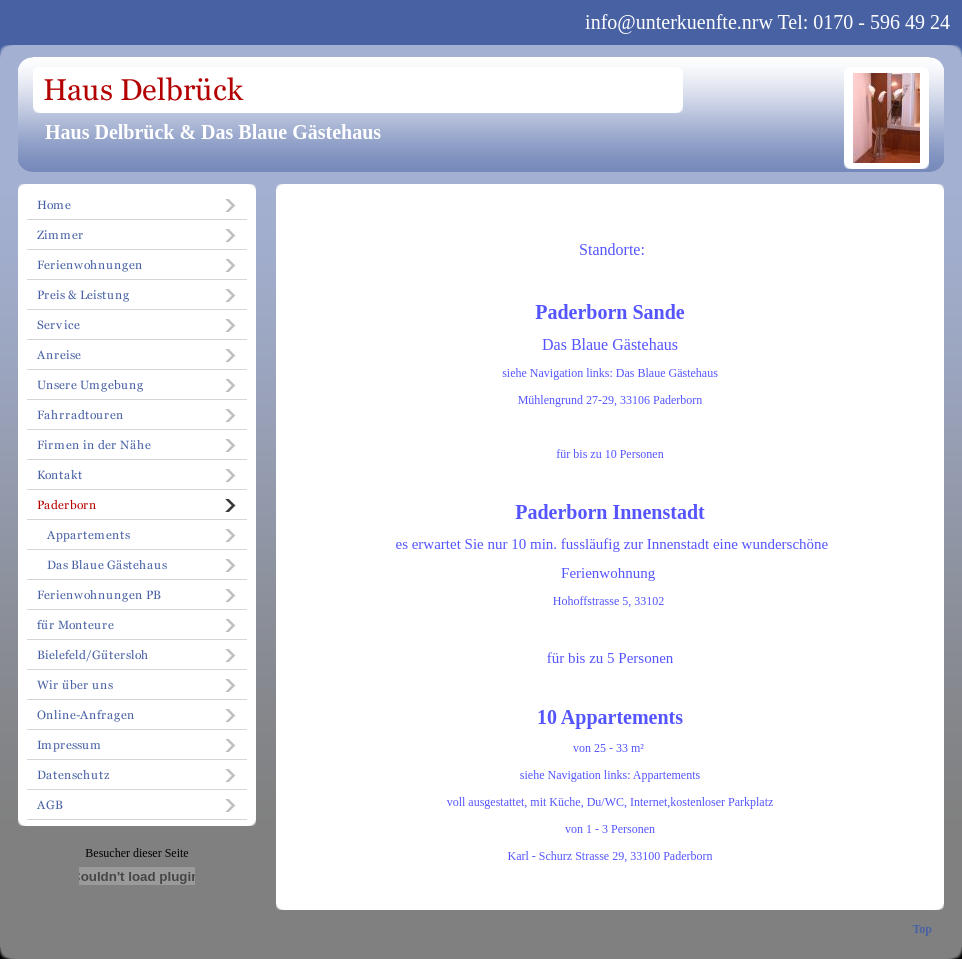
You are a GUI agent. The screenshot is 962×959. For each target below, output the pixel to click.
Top (922, 929)
